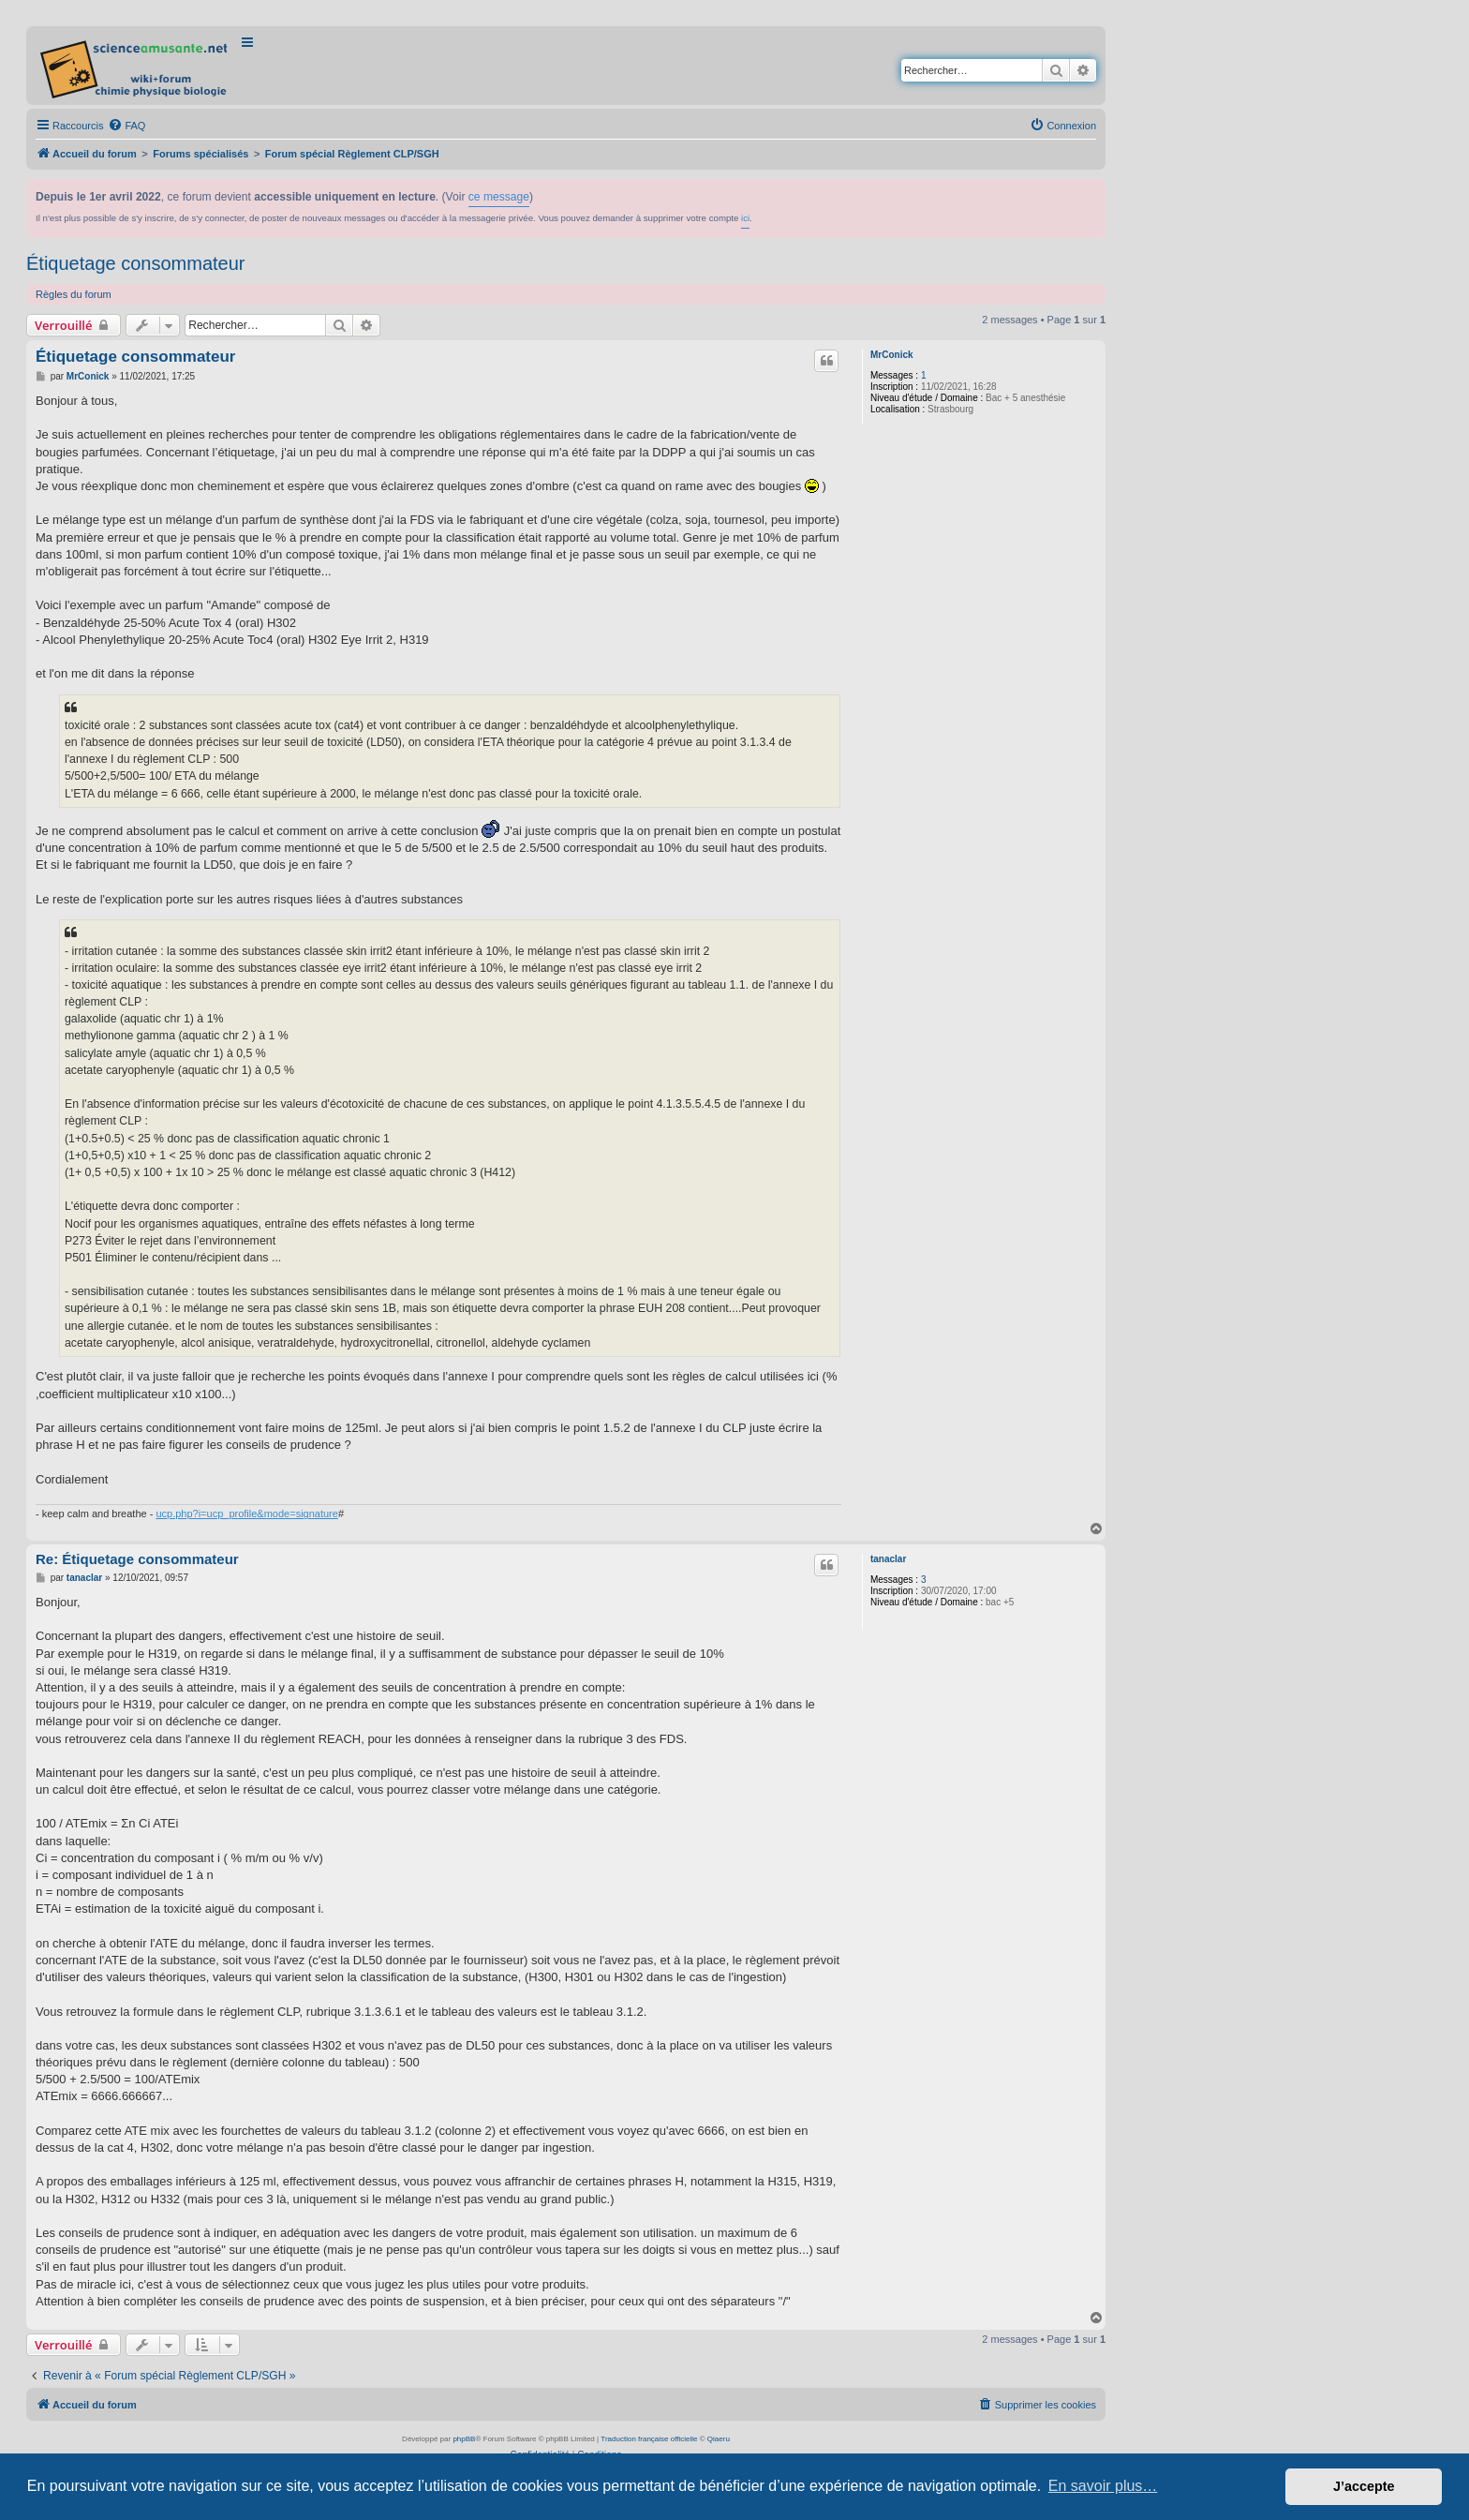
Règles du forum (73, 294)
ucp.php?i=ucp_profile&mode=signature (246, 1513)
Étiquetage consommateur (135, 263)
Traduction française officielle (649, 2439)
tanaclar (888, 1559)
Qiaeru (718, 2439)
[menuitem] (126, 125)
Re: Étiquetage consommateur (137, 1559)
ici (745, 218)
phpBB (464, 2439)
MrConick (891, 355)
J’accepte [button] (1364, 2486)
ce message (498, 196)
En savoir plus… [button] (1103, 2486)
